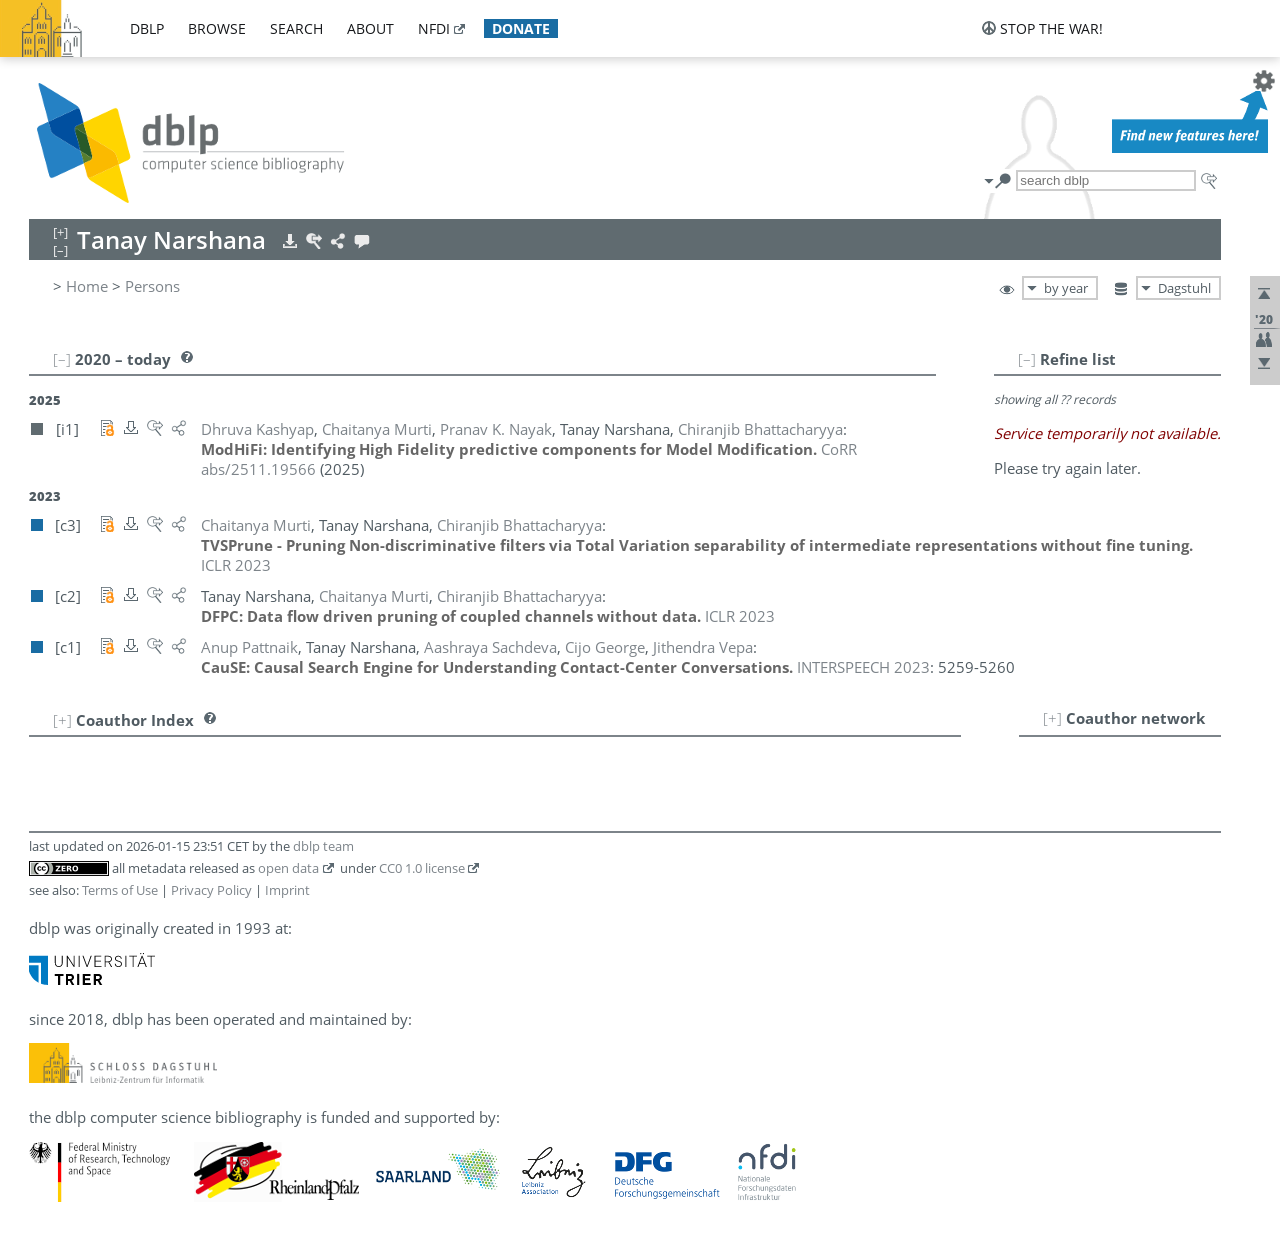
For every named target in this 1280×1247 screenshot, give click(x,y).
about (370, 28)
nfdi (434, 28)
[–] (1027, 359)
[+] (1052, 718)
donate (521, 28)
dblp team (323, 846)
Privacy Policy (211, 890)
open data (288, 868)
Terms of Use (120, 890)
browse (217, 28)
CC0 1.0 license (422, 868)
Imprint (287, 890)
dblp (147, 28)
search (296, 28)
